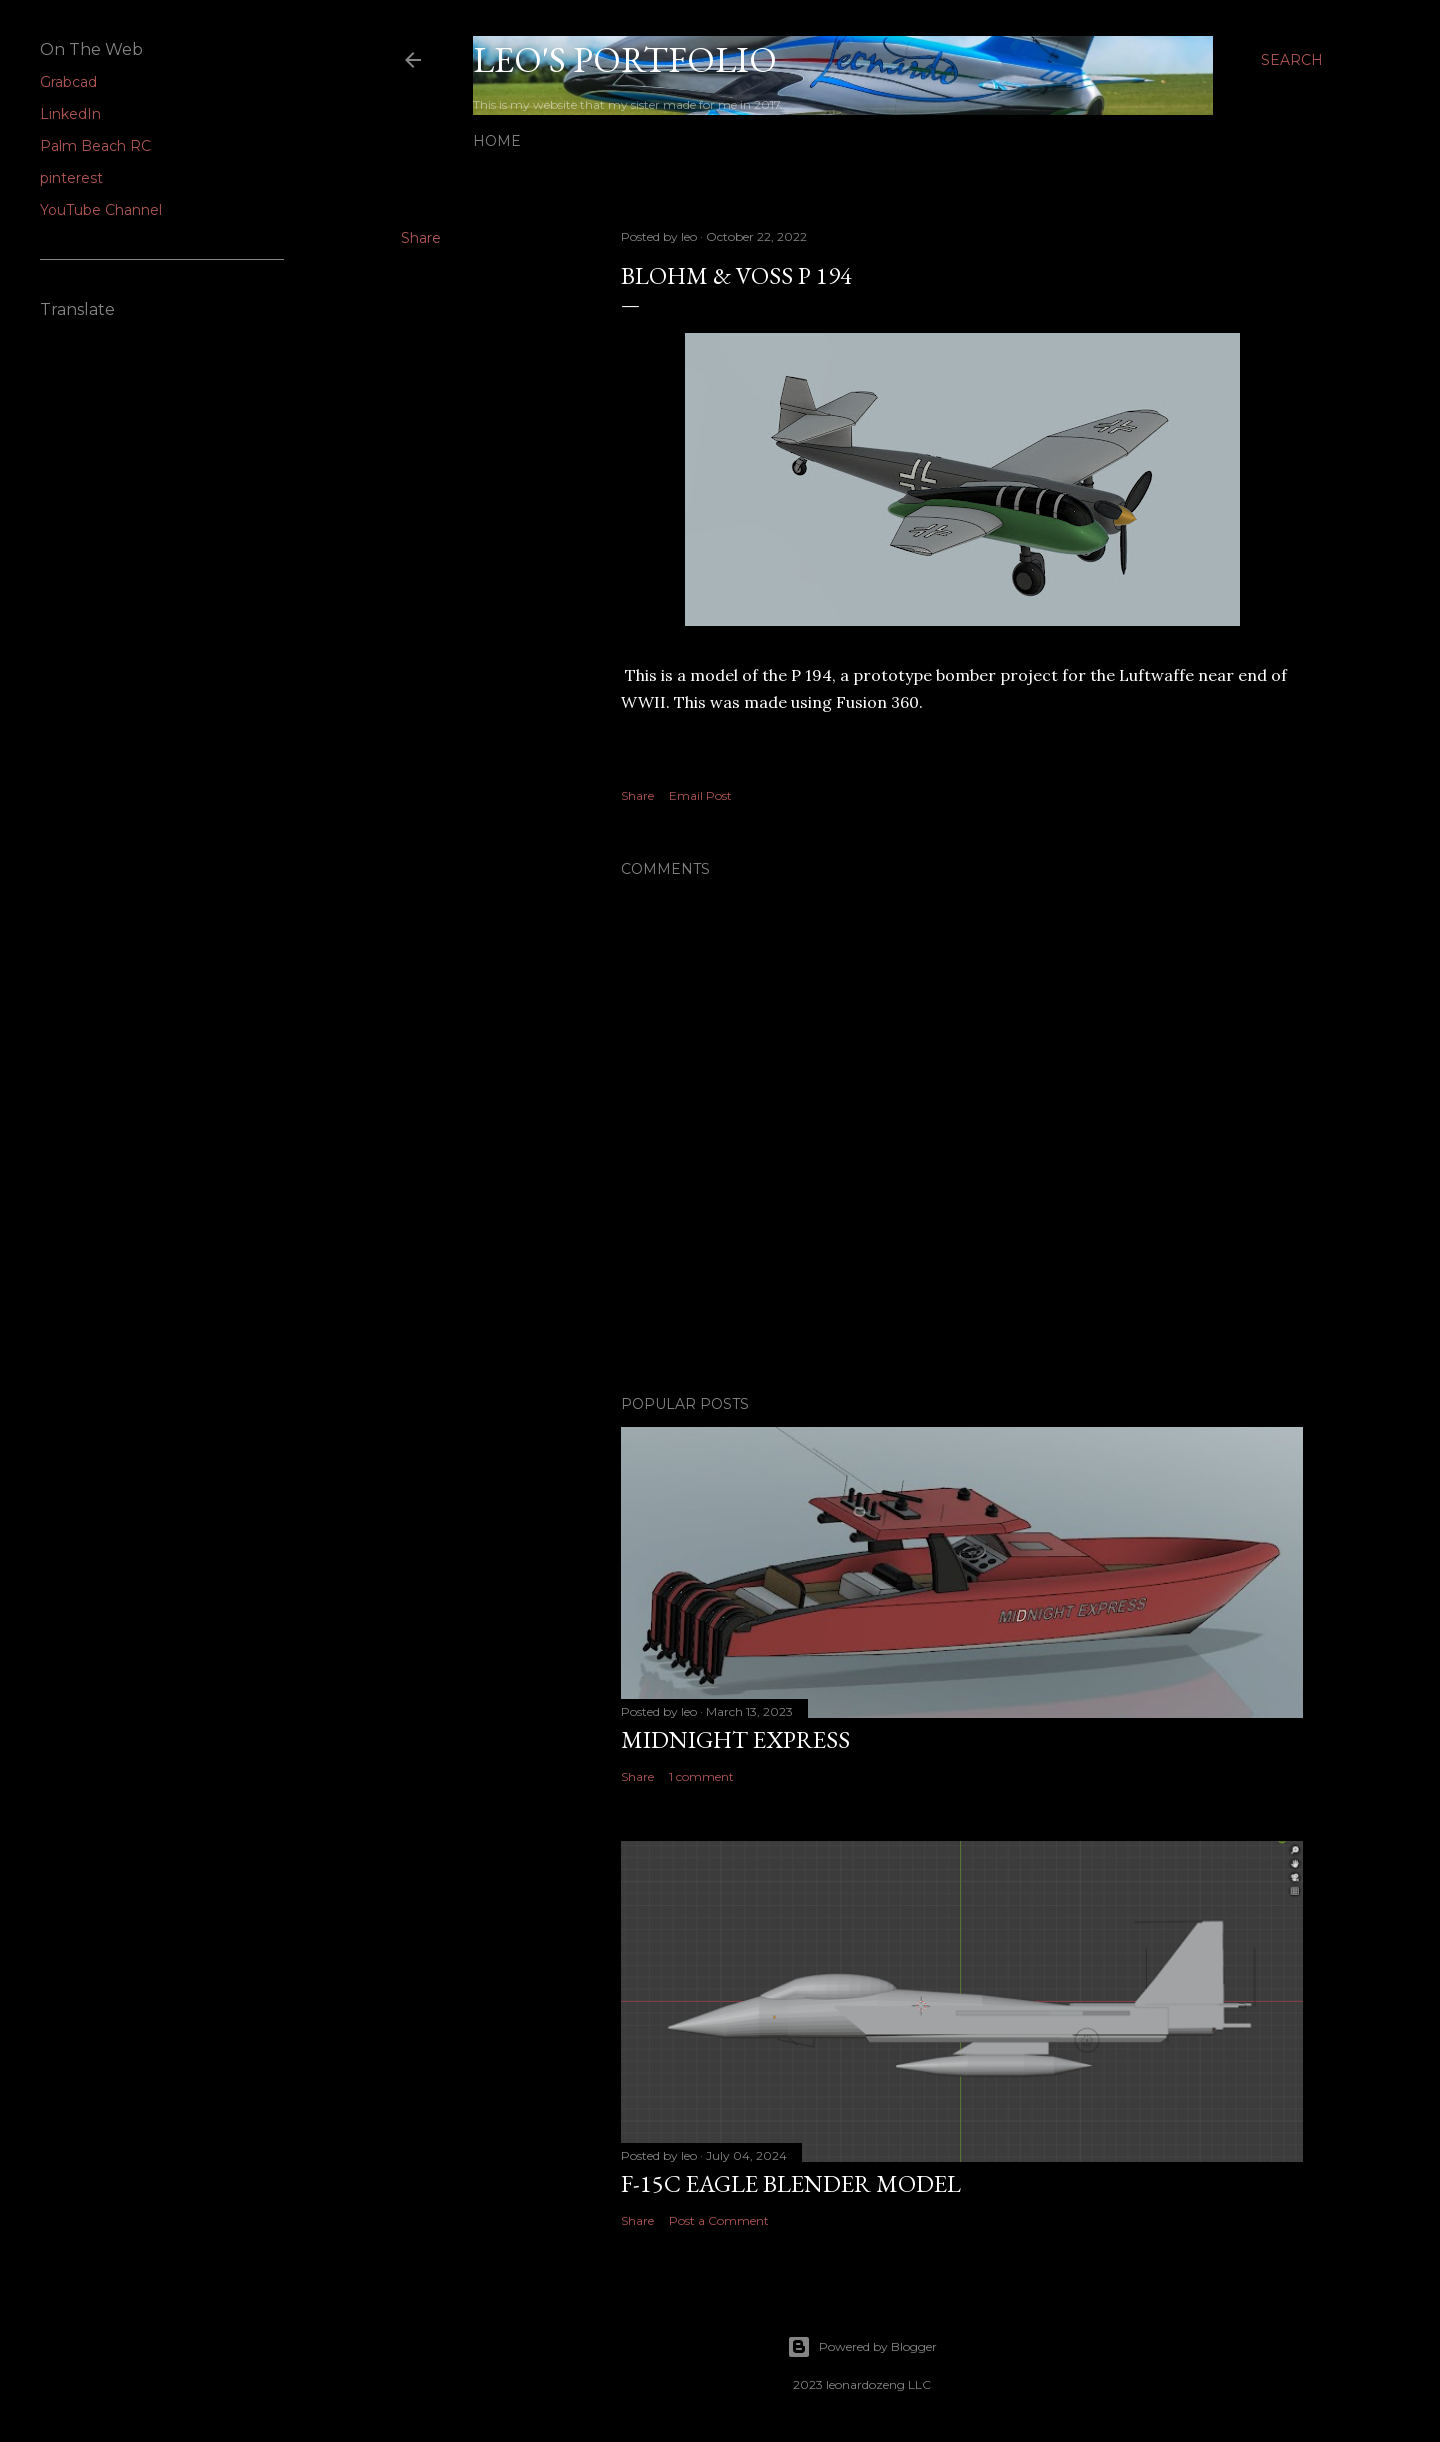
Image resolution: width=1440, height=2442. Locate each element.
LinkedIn (70, 114)
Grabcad (68, 82)
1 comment (701, 1776)
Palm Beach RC (95, 146)
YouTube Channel (101, 210)
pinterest (71, 178)
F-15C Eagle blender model (791, 2183)
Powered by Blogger (862, 2347)
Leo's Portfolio (625, 59)
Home (497, 141)
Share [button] (421, 238)
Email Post (700, 795)
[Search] (1292, 60)
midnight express (735, 1739)
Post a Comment (719, 2220)
